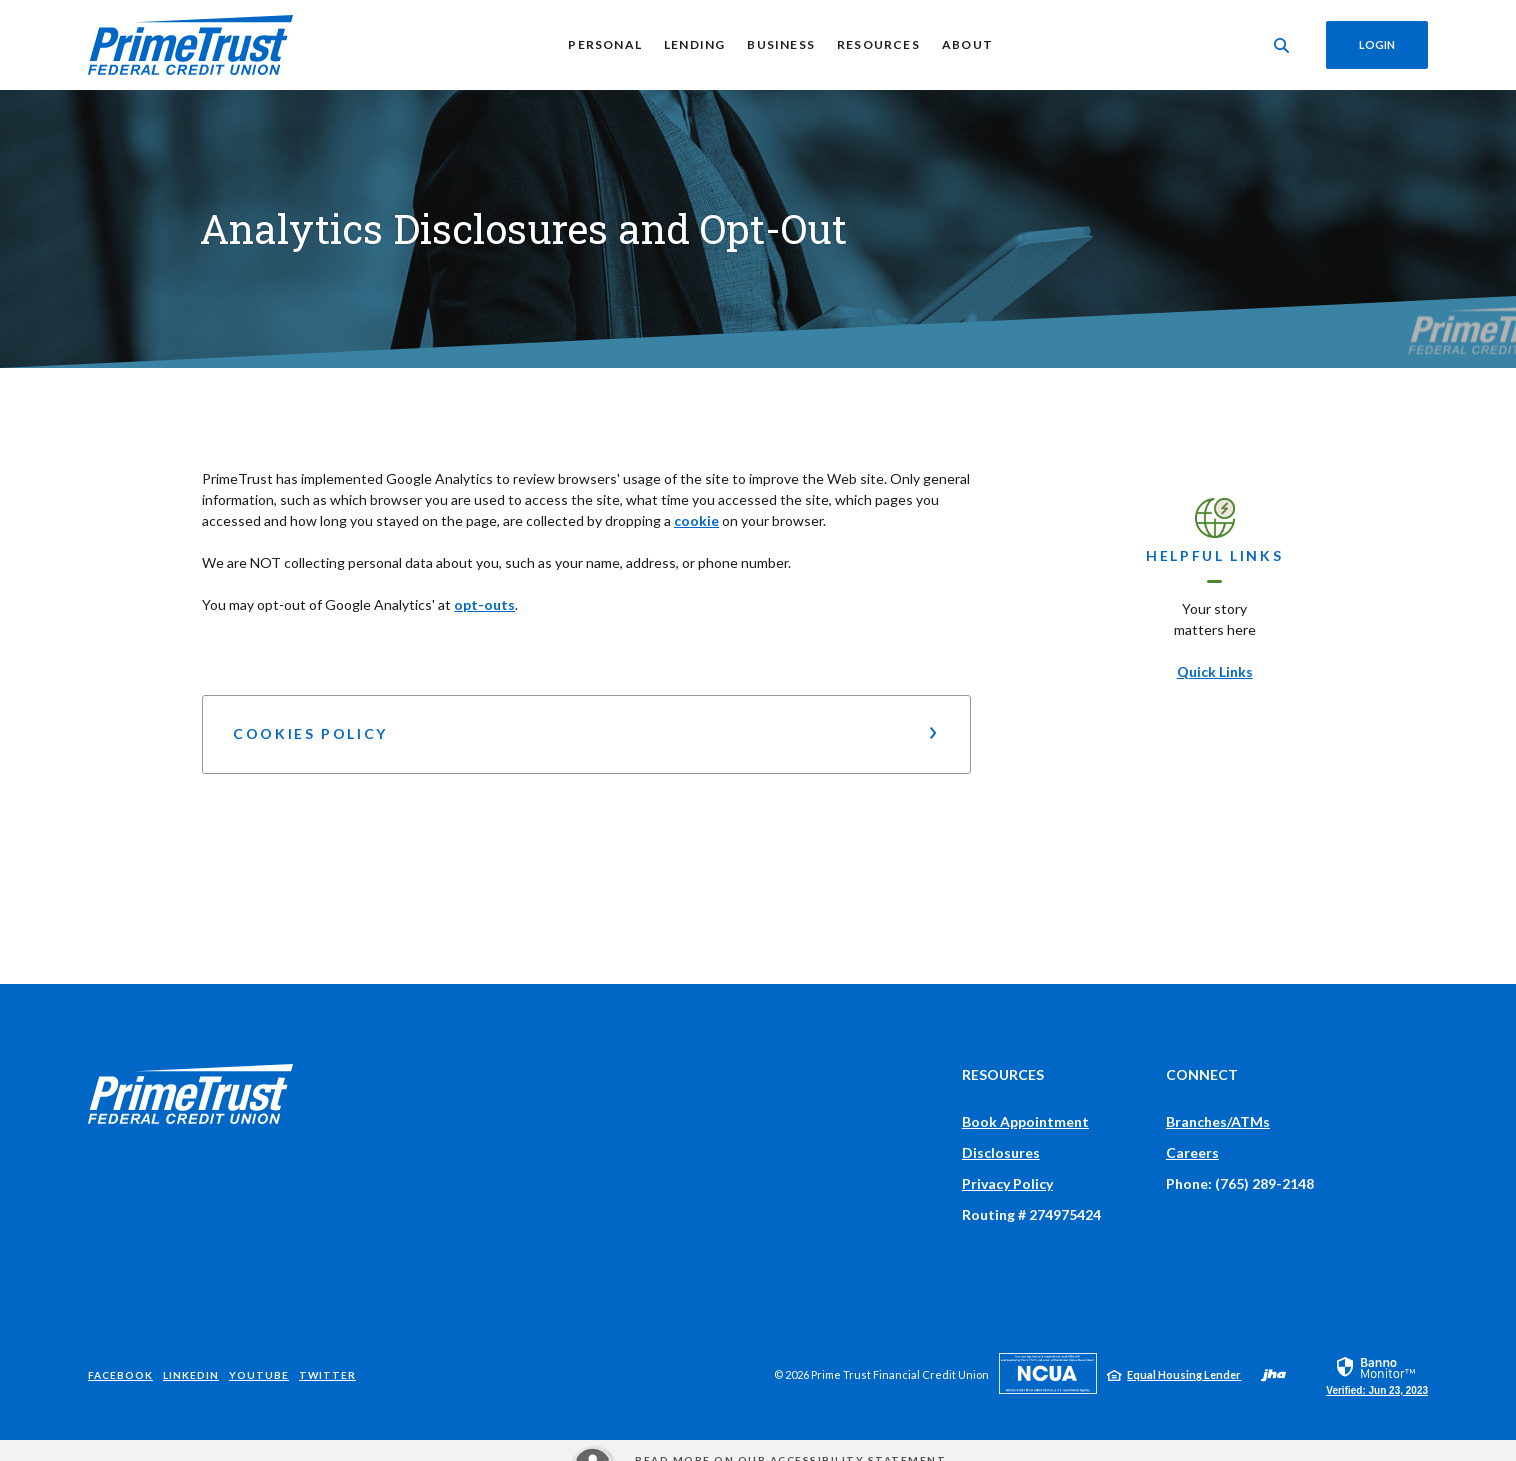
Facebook (120, 1375)
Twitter (327, 1375)
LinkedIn (191, 1375)
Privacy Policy (1007, 1183)
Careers (1192, 1152)
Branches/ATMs (1218, 1121)
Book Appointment (1025, 1121)
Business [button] (781, 44)
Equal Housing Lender (1184, 1374)
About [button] (967, 44)
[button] (586, 734)
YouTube (259, 1375)
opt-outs (484, 604)
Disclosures (1001, 1152)
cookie (696, 520)
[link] (1377, 1375)
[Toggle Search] (1282, 45)
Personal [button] (605, 44)
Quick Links (1215, 671)
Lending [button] (694, 44)
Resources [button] (878, 44)
